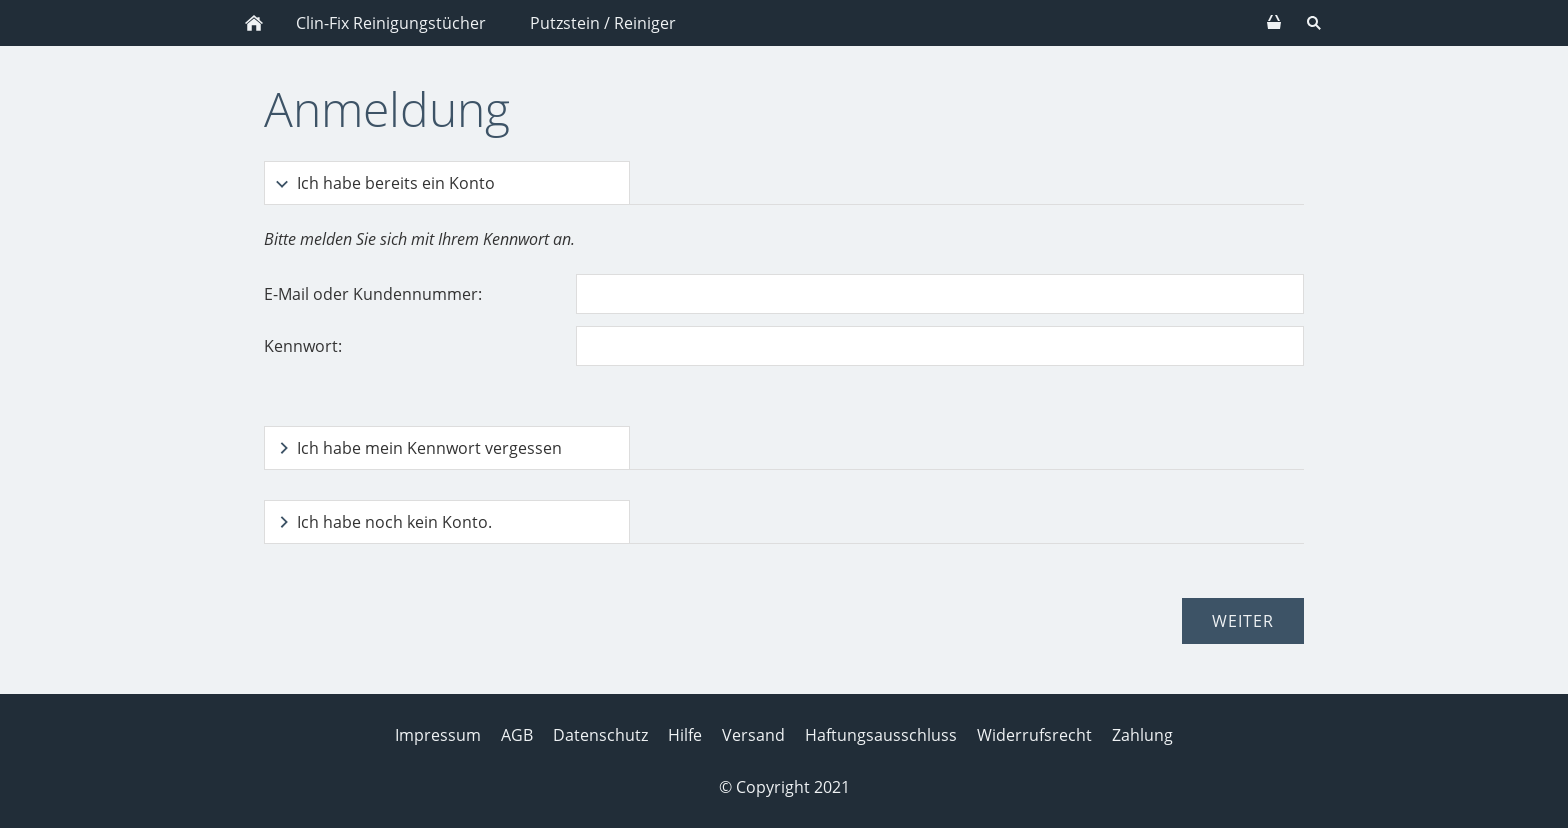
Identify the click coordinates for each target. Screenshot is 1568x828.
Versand (753, 735)
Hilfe (685, 735)
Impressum (438, 735)
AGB (517, 735)
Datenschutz (600, 735)
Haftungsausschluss (881, 735)
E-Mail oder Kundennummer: (373, 294)
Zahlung (1142, 735)
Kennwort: (303, 346)
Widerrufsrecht (1034, 735)
